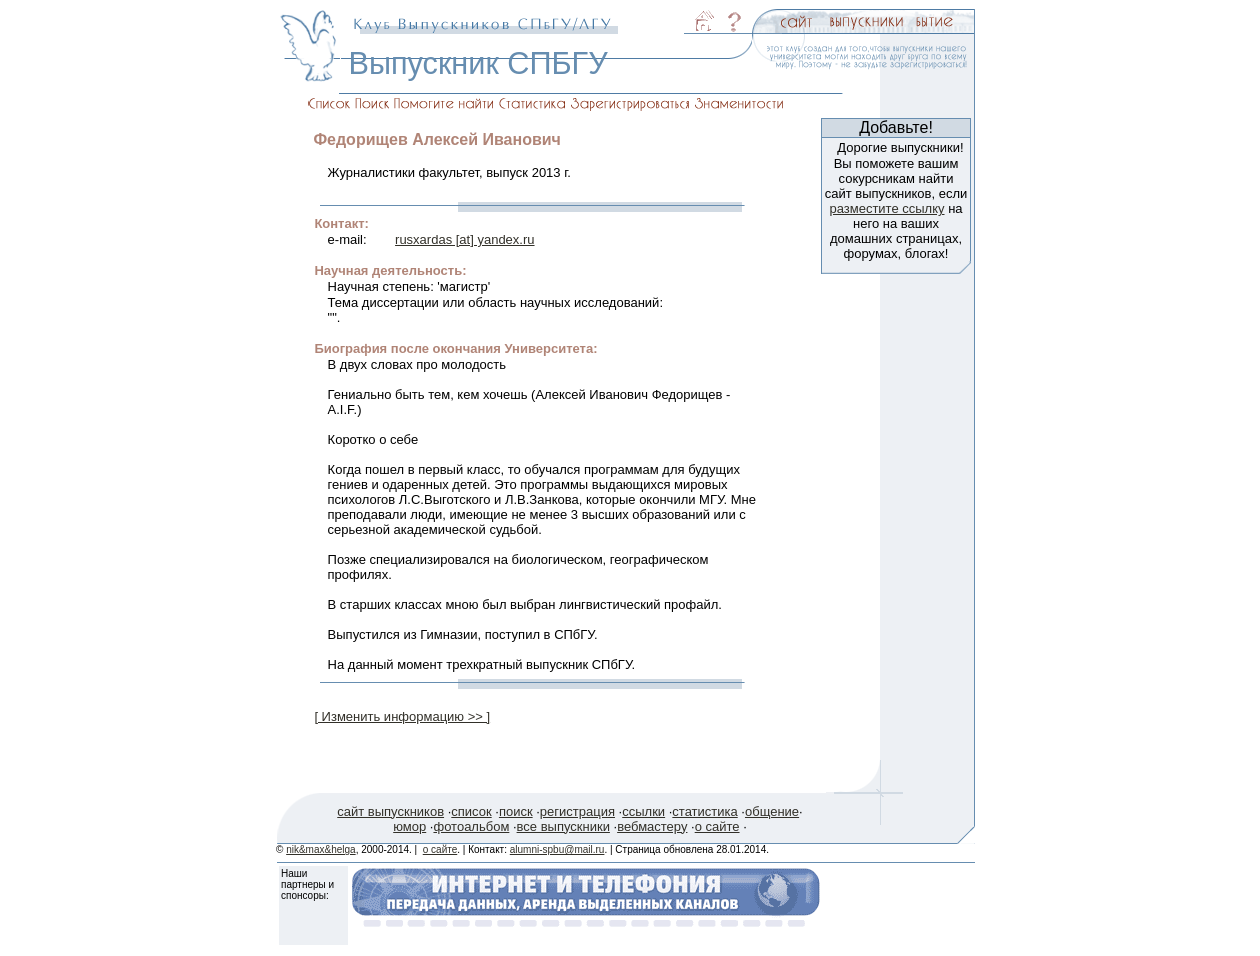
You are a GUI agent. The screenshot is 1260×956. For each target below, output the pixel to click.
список (471, 811)
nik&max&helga (320, 849)
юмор (409, 826)
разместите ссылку (886, 208)
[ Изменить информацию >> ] (402, 716)
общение (772, 811)
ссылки (643, 811)
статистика (704, 811)
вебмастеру (652, 826)
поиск (516, 811)
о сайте (717, 826)
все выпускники (563, 826)
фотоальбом (471, 826)
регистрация (577, 811)
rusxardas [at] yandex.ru (464, 239)
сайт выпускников (390, 811)
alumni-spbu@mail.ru (557, 849)
